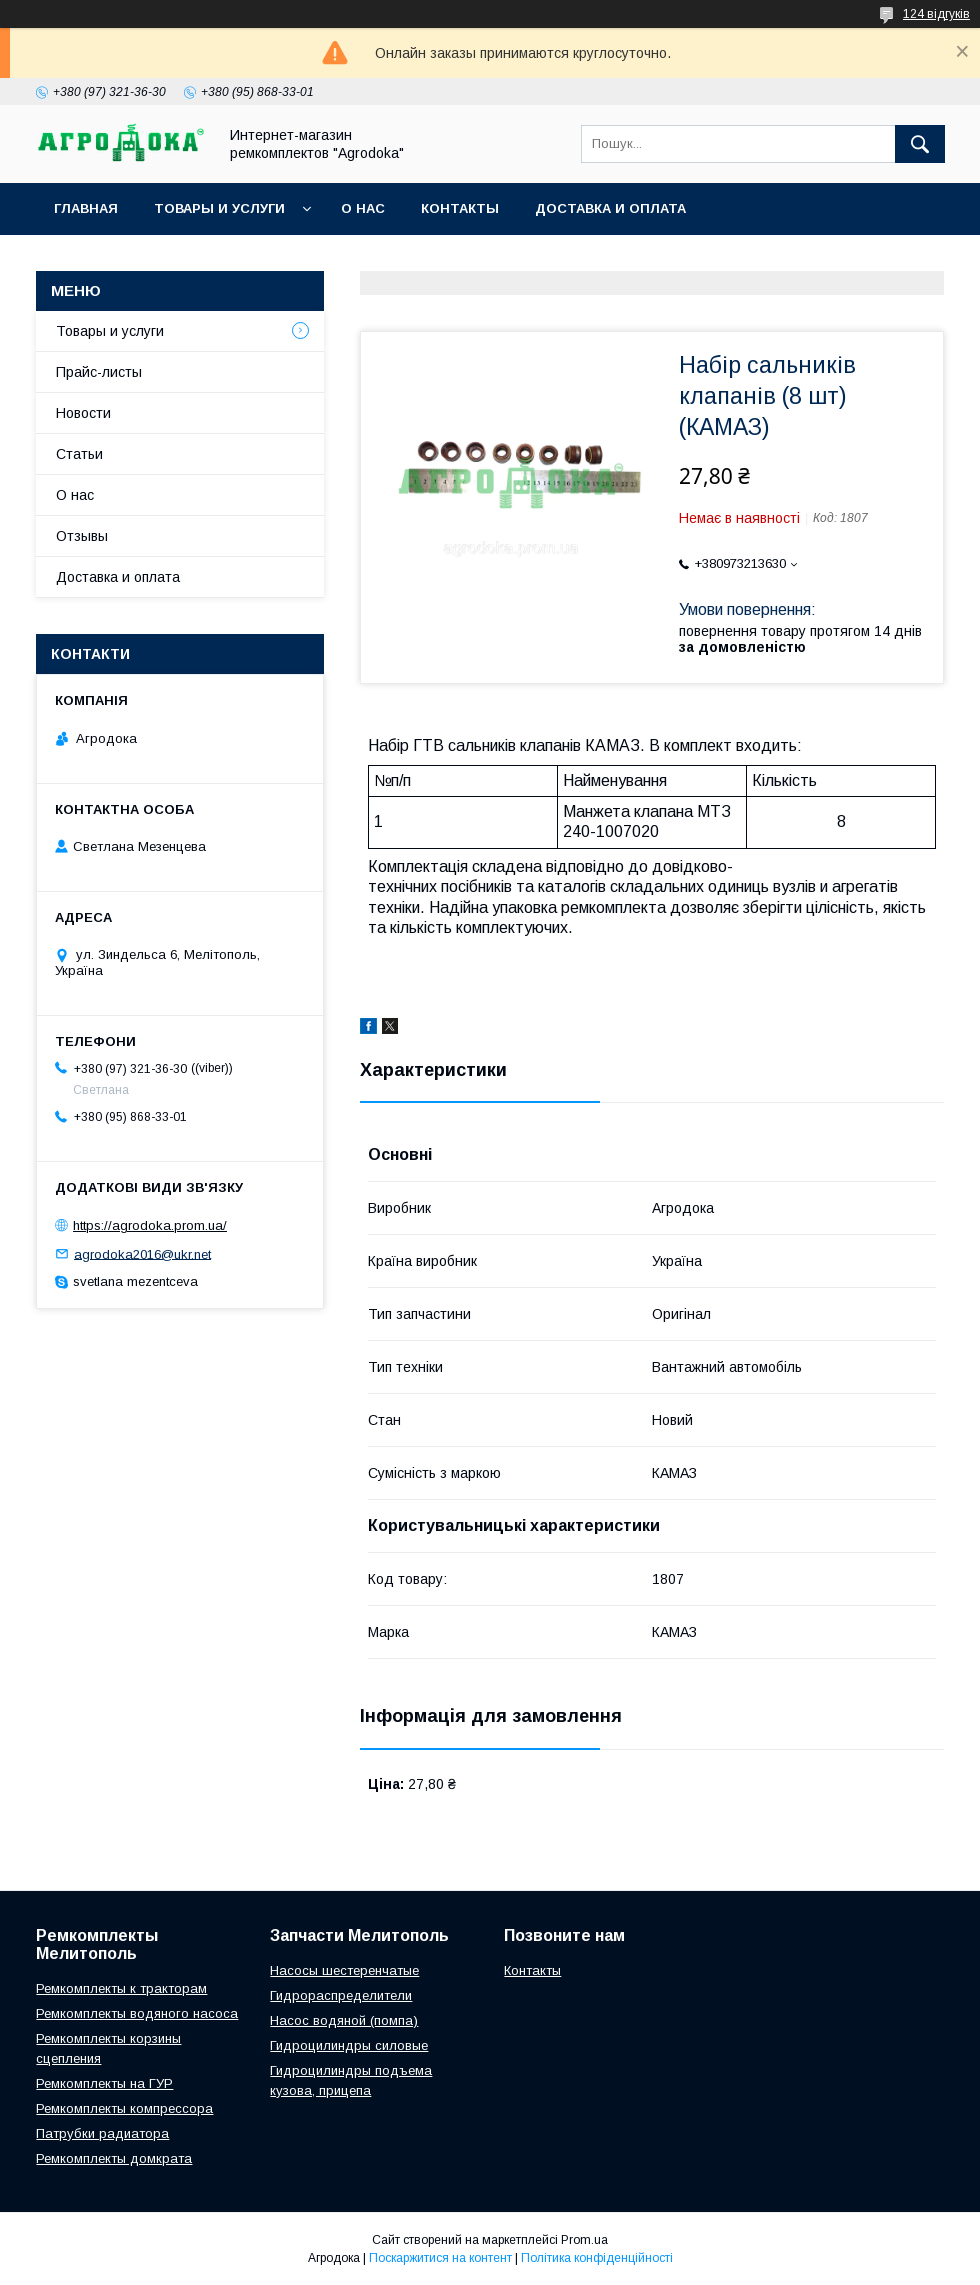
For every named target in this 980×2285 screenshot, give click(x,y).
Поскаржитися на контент (440, 2258)
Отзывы (82, 536)
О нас (363, 208)
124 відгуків (936, 14)
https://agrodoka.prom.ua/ (150, 1225)
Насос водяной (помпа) (344, 2020)
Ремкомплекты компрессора (124, 2108)
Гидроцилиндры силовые (349, 2045)
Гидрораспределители (341, 1995)
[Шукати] (920, 144)
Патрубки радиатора (102, 2133)
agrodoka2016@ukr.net (142, 1253)
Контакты (460, 208)
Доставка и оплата (610, 208)
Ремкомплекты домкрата (114, 2158)
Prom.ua (584, 2240)
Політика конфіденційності (597, 2258)
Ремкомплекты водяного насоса (137, 2013)
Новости (83, 413)
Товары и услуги (219, 208)
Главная (86, 208)
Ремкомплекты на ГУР (104, 2083)
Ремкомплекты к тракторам (121, 1988)
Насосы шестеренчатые (344, 1970)
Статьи (79, 454)
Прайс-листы (99, 372)
